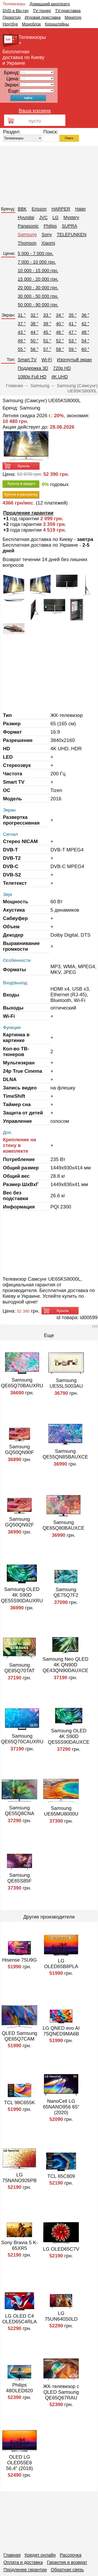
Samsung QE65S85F (19, 1877)
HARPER (60, 208)
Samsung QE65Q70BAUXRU (22, 1382)
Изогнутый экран (74, 359)
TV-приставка (67, 10)
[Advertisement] (49, 174)
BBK (22, 208)
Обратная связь (67, 2569)
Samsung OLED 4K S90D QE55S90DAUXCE (68, 1736)
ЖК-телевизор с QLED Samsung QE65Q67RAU (61, 2392)
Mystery (71, 217)
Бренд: (8, 208)
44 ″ (34, 332)
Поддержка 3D (33, 368)
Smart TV (27, 359)
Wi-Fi (46, 359)
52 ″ (60, 340)
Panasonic (28, 225)
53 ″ (72, 340)
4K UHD (59, 376)
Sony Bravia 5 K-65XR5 (19, 2245)
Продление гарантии (25, 2569)
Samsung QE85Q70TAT (19, 1667)
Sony (47, 234)
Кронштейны (57, 24)
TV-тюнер (42, 10)
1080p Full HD (32, 376)
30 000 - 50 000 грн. (38, 296)
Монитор (73, 17)
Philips (50, 225)
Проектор (12, 17)
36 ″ (85, 315)
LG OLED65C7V (61, 2249)
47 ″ (72, 332)
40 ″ (60, 323)
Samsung (27, 234)
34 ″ (60, 315)
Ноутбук (10, 24)
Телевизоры (14, 4)
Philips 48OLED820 (19, 2387)
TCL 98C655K (19, 2102)
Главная (12, 2554)
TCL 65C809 (61, 2176)
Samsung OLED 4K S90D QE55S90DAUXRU (22, 1594)
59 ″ (72, 349)
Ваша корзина (35, 110)
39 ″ (47, 323)
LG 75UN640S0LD (61, 2316)
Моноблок (31, 24)
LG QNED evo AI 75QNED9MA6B (61, 2030)
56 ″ (34, 349)
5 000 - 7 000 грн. (35, 253)
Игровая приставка (43, 17)
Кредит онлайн (40, 2554)
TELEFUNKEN (71, 234)
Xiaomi (48, 243)
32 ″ (34, 315)
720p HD (62, 368)
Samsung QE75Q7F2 (65, 1592)
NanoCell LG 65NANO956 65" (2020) (61, 2106)
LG (55, 217)
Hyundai (26, 217)
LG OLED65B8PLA (61, 1963)
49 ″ (22, 340)
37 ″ (22, 323)
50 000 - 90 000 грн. (38, 304)
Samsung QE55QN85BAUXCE (65, 1454)
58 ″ (60, 349)
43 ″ (22, 332)
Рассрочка (70, 2554)
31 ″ (22, 315)
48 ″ (85, 332)
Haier (80, 208)
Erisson (39, 208)
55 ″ (22, 349)
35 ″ (72, 315)
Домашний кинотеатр (50, 4)
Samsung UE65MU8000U (61, 1811)
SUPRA (69, 225)
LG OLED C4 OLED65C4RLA (19, 2318)
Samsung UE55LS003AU (66, 1383)
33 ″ (47, 315)
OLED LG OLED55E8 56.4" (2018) (19, 2462)
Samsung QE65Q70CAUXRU (22, 1738)
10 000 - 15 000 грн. (38, 270)
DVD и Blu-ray (16, 10)
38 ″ (34, 323)
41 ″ (72, 323)
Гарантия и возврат (67, 2562)
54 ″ (85, 340)
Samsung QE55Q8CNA (19, 1810)
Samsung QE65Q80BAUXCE (63, 1525)
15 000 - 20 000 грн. (38, 279)
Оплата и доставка (23, 2562)
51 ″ (47, 340)
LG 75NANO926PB (19, 2177)
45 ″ (47, 332)
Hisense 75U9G (19, 1960)
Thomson (27, 243)
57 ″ (47, 349)
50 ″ (34, 340)
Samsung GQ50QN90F (19, 1449)
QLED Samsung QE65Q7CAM (19, 2036)
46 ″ (60, 332)
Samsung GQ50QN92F (19, 1521)
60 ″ (85, 349)
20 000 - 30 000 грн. (38, 287)
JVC (43, 217)
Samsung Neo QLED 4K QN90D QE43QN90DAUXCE (65, 1664)
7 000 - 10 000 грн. (37, 261)
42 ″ (85, 323)
